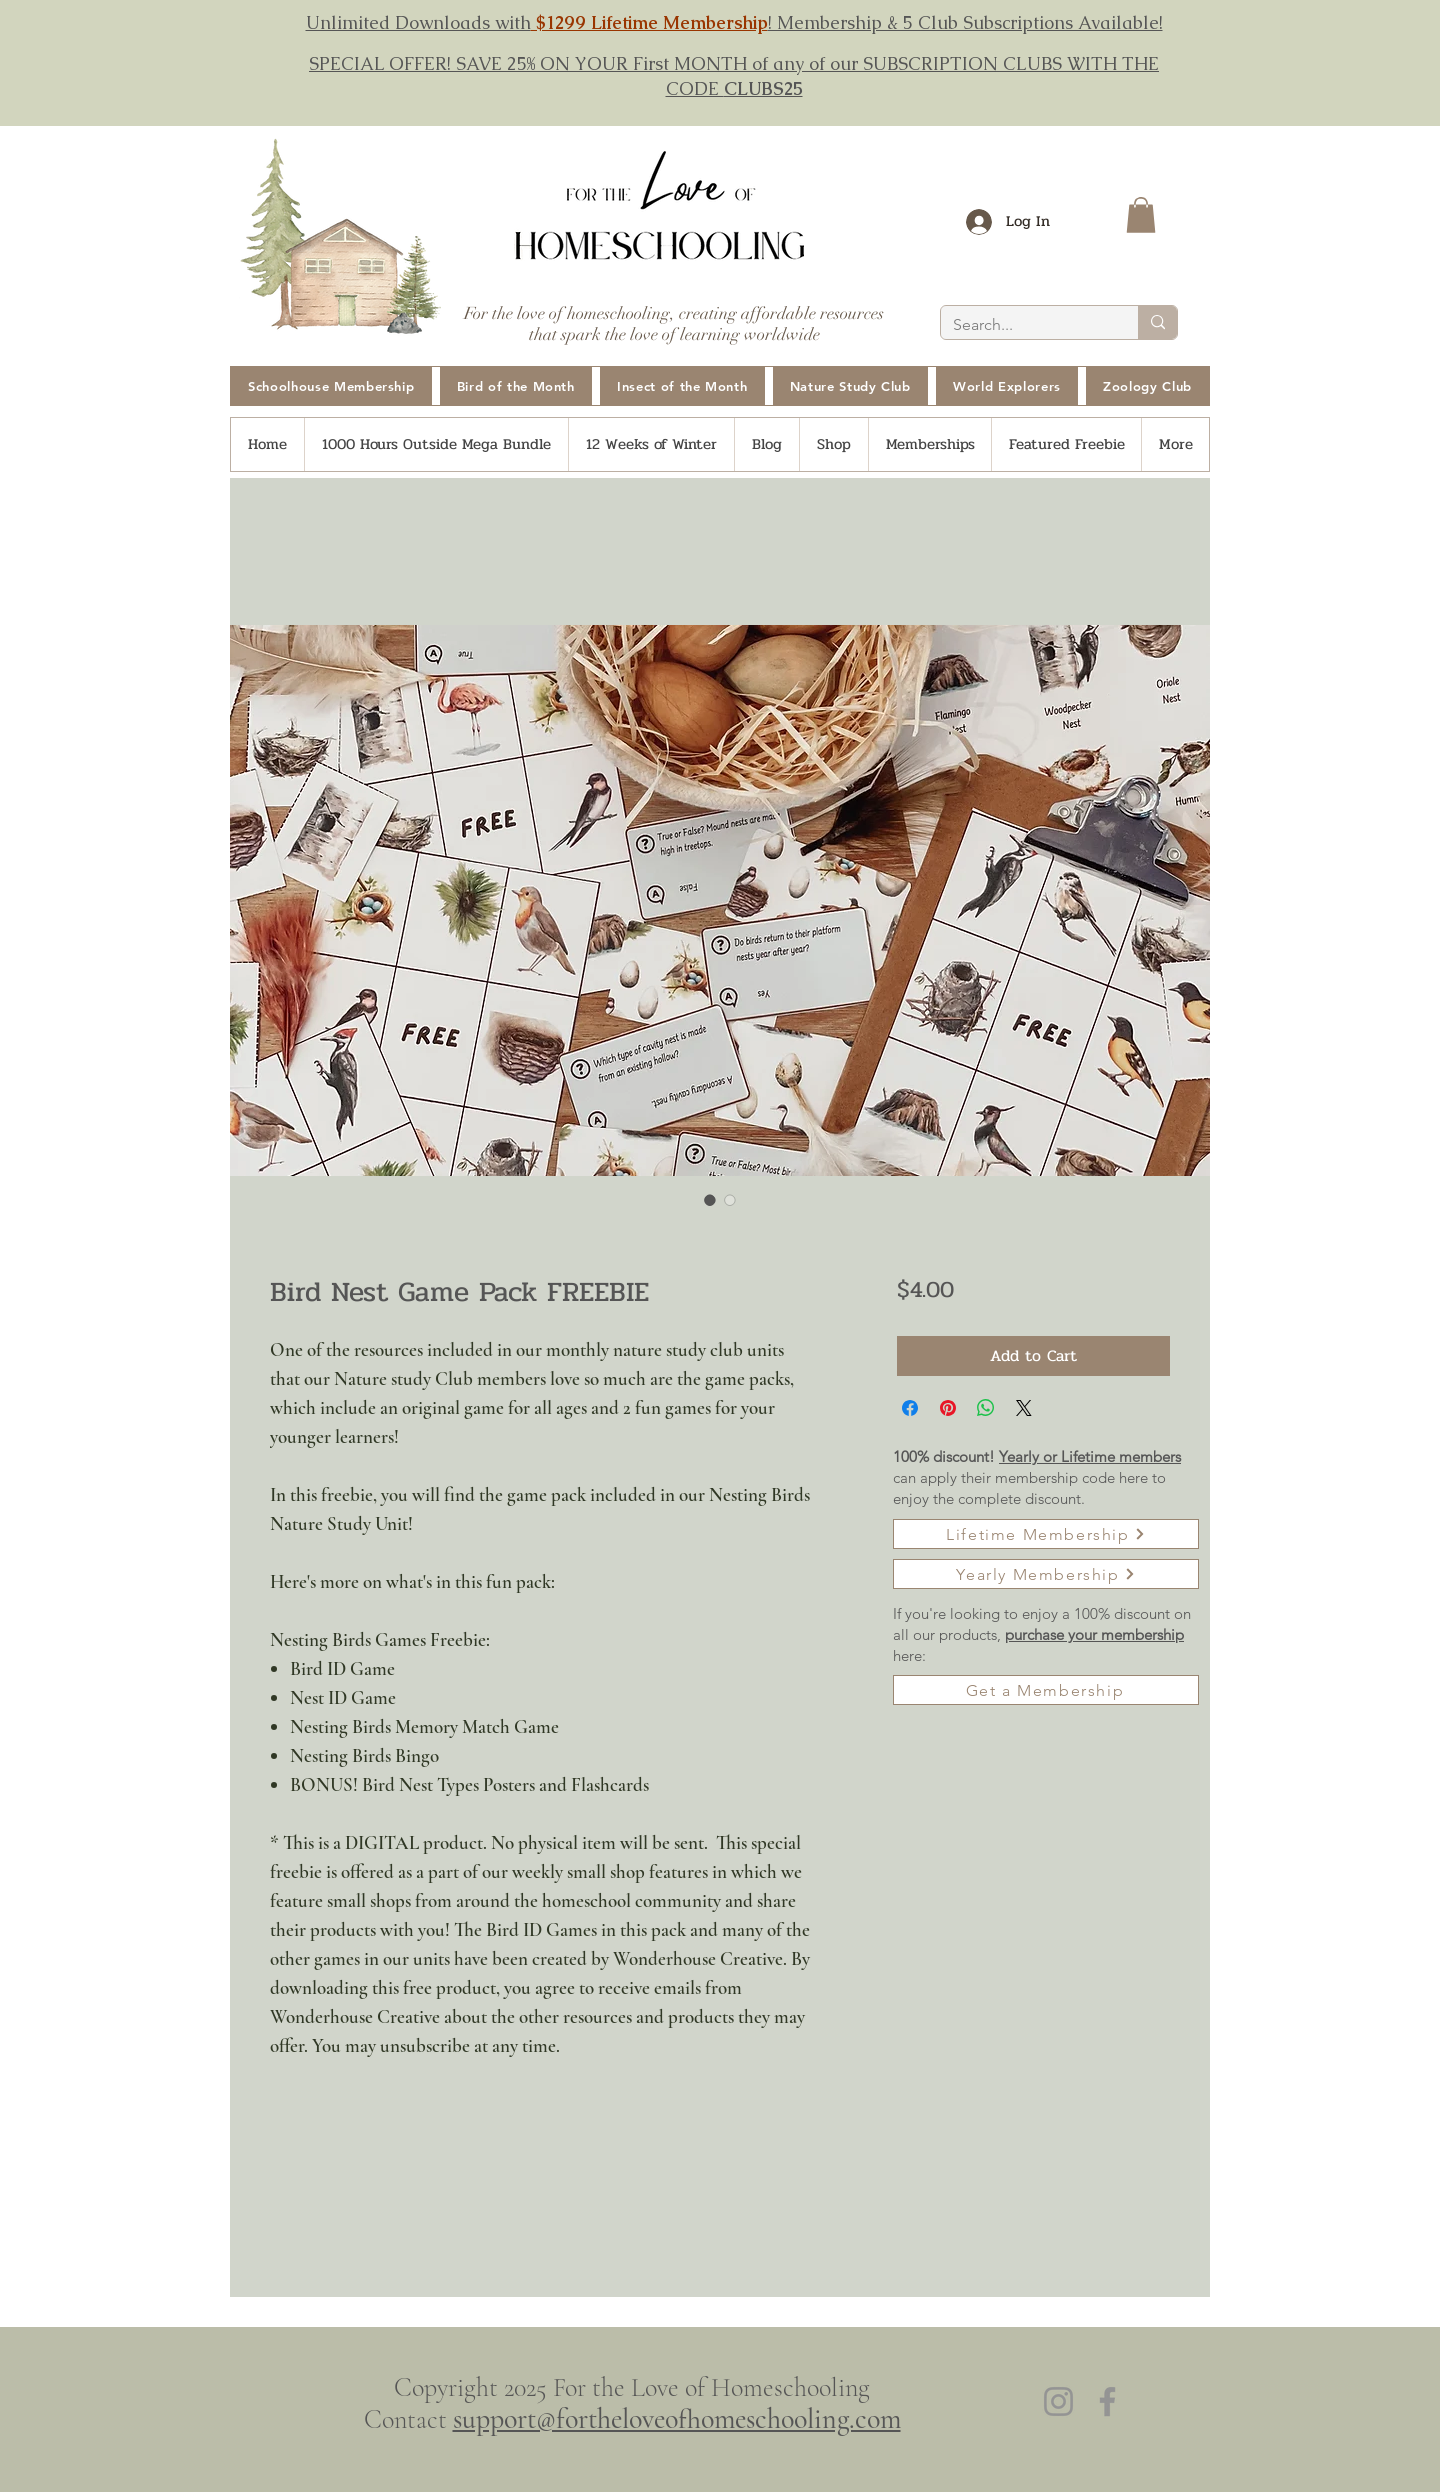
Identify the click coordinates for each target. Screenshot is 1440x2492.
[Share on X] (1024, 1408)
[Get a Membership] (1046, 1690)
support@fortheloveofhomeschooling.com (677, 2419)
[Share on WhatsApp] (986, 1408)
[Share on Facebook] (910, 1408)
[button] (1141, 215)
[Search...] (1024, 325)
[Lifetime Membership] (1046, 1534)
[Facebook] (1107, 2401)
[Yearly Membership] (1046, 1574)
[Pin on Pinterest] (948, 1408)
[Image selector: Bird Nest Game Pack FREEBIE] (710, 1200)
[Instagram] (1058, 2401)
